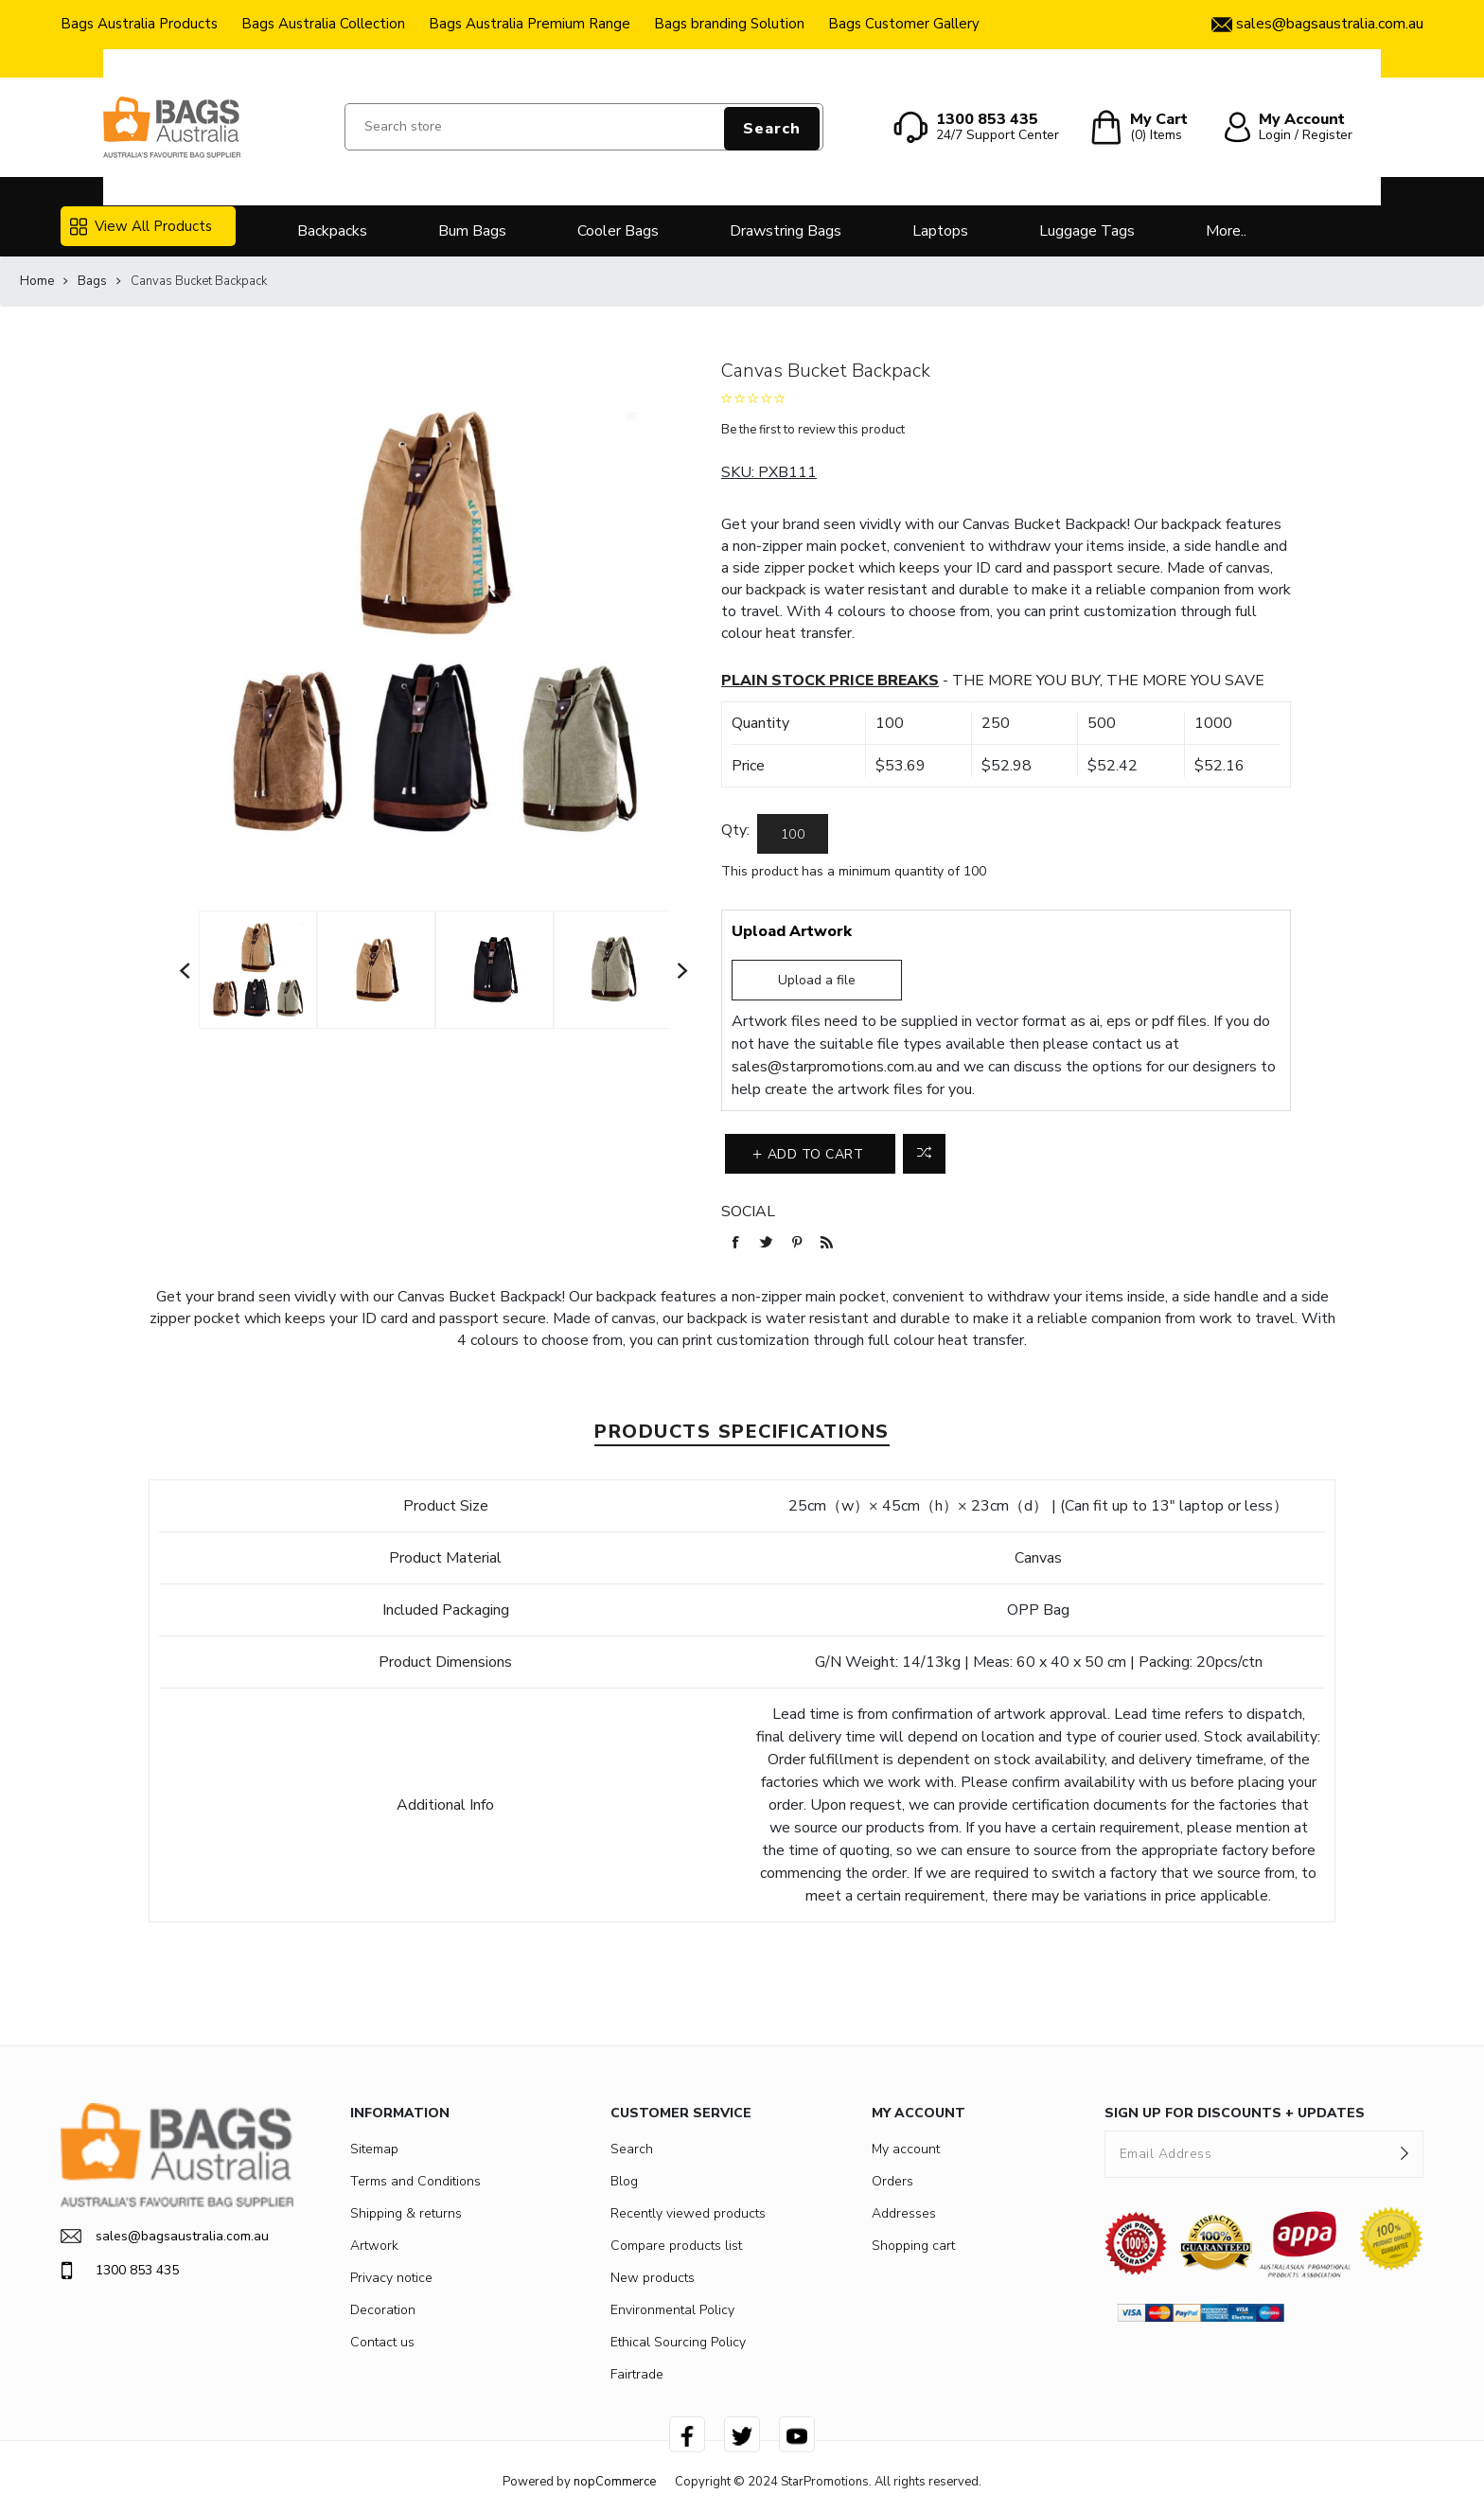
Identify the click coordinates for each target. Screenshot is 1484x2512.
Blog (624, 2181)
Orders (892, 2181)
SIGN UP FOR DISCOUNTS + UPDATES (1234, 2113)
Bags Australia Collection (323, 23)
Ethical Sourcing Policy (678, 2342)
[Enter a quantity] (792, 834)
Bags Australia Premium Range (529, 23)
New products (652, 2278)
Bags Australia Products (139, 23)
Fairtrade (636, 2374)
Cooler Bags (618, 231)
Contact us (382, 2342)
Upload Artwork (792, 931)
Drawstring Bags (785, 231)
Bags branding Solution (729, 23)
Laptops (940, 231)
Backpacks (332, 231)
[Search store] (583, 126)
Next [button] (683, 969)
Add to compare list (924, 1154)
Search (772, 128)
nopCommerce (615, 2481)
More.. (1226, 231)
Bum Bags (472, 231)
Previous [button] (185, 969)
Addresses (904, 2213)
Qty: (735, 830)
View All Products (141, 226)
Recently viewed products (688, 2213)
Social (748, 1211)
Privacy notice (391, 2278)
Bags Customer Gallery (904, 23)
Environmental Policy (672, 2310)
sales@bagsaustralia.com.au (165, 2236)
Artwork (374, 2246)
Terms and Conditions (415, 2181)
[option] (258, 969)
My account (906, 2149)
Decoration (382, 2310)
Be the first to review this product (813, 429)
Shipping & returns (406, 2213)
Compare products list (676, 2246)
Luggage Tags (1087, 231)
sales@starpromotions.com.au (832, 1066)
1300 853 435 (120, 2270)
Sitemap (374, 2149)
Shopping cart (913, 2246)
